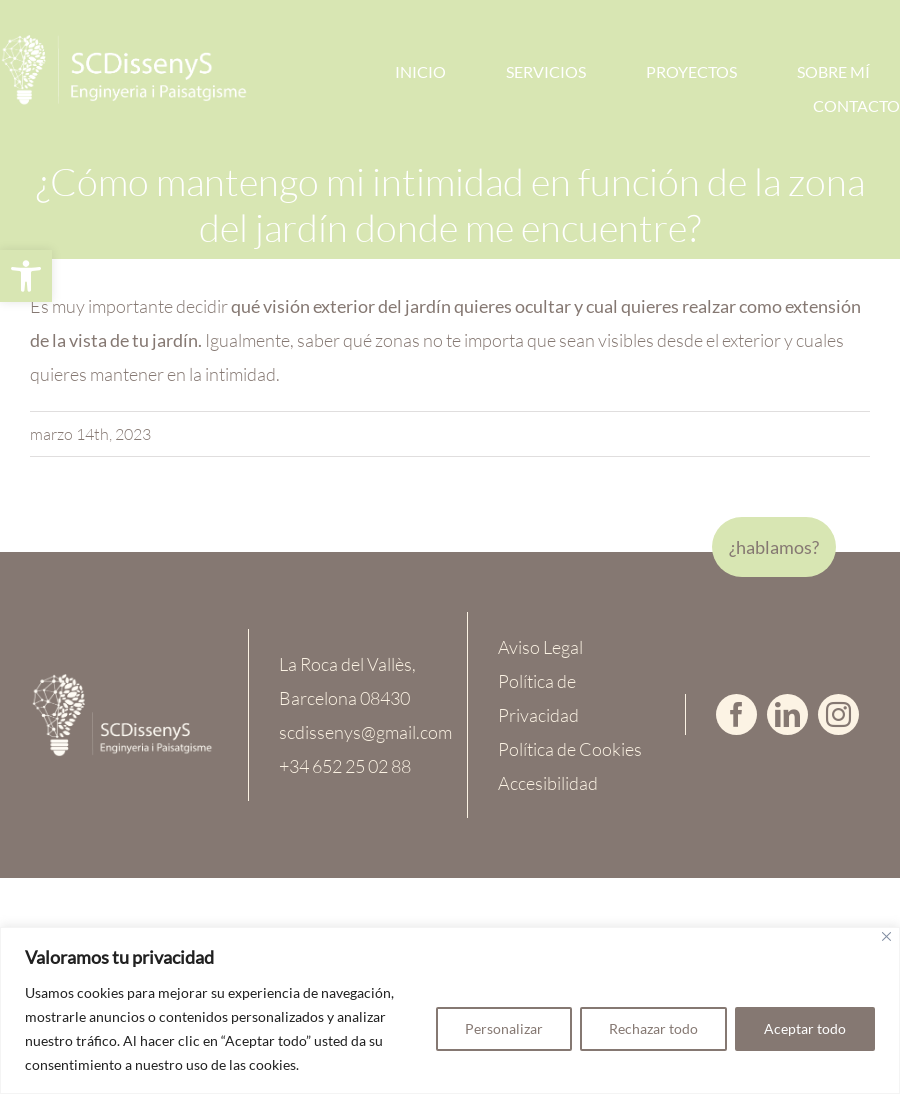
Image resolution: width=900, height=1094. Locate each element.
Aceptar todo (805, 1028)
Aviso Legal (540, 647)
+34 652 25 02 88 (345, 766)
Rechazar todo (653, 1028)
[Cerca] (886, 936)
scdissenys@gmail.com (365, 732)
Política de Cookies (570, 749)
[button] (26, 276)
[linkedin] (787, 714)
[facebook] (736, 714)
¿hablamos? (774, 547)
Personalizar (504, 1028)
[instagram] (838, 714)
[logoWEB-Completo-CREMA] (122, 682)
